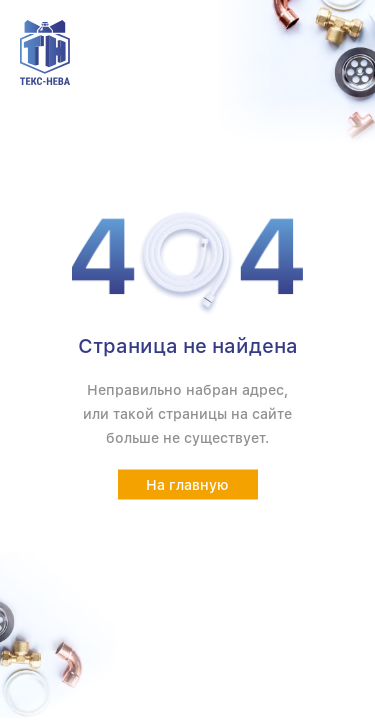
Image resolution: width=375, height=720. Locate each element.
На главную (187, 485)
